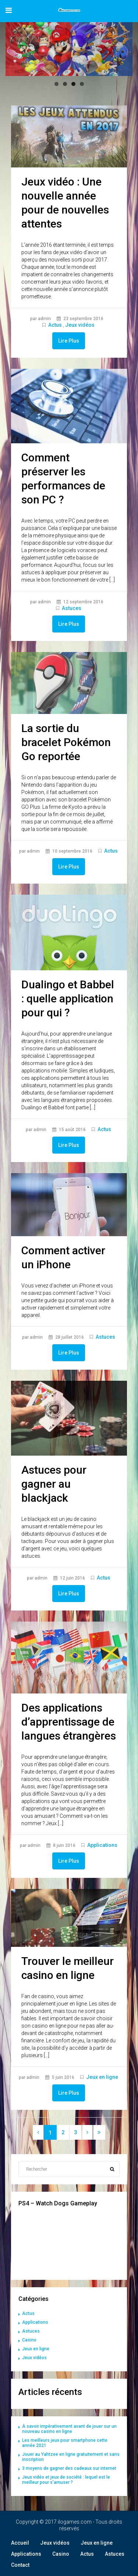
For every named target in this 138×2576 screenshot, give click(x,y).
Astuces (71, 608)
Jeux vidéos (80, 325)
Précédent (14, 47)
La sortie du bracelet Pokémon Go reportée (66, 742)
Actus (55, 325)
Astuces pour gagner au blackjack (53, 1483)
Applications (102, 1845)
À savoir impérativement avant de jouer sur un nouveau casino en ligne (69, 2429)
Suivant (123, 47)
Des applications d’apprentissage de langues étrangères (68, 1721)
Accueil (20, 2543)
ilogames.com (75, 2522)
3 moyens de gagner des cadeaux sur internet (69, 2468)
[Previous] (38, 2132)
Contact (20, 2565)
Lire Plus (68, 341)
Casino (29, 2340)
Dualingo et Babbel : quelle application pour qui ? (67, 998)
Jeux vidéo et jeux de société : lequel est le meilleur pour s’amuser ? (66, 2480)
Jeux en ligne (102, 2077)
